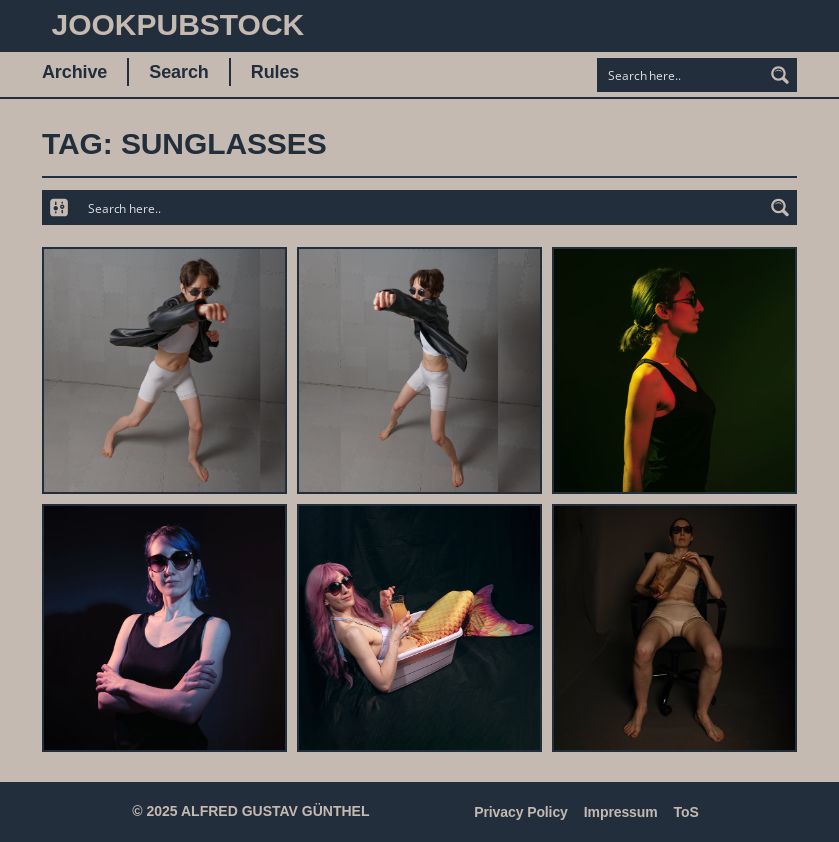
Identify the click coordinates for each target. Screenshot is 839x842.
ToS (686, 812)
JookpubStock (177, 24)
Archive (74, 72)
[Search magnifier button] (780, 75)
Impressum (621, 812)
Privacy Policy (521, 812)
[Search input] (681, 75)
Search (178, 72)
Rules (275, 72)
